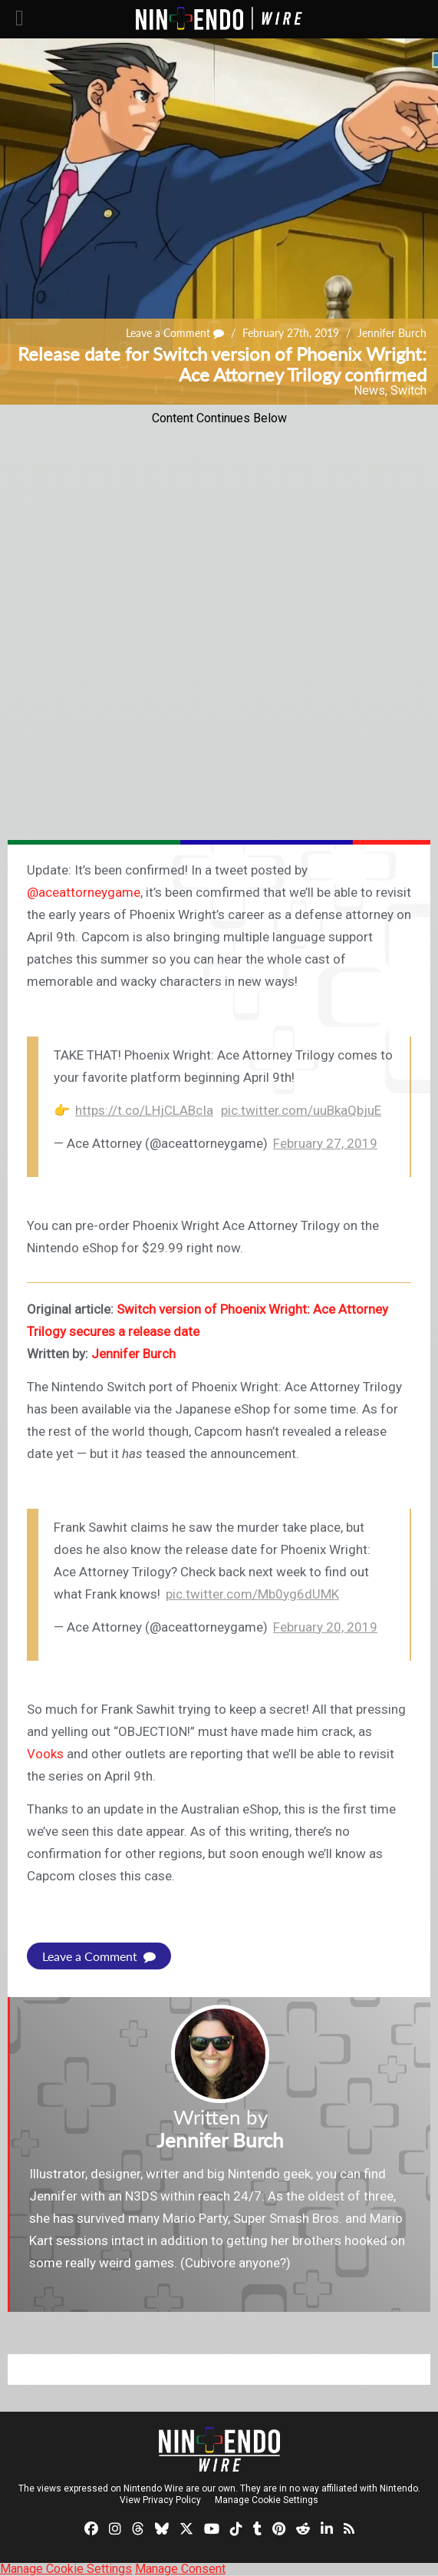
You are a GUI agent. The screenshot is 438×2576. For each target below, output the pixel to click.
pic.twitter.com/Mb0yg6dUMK (252, 1594)
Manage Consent (180, 2568)
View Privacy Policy (160, 2500)
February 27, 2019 (325, 1143)
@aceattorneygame (83, 892)
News (369, 390)
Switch (408, 390)
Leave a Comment (175, 332)
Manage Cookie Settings (266, 2500)
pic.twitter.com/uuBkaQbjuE (301, 1110)
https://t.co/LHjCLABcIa (144, 1110)
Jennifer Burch (391, 332)
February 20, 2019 (325, 1627)
